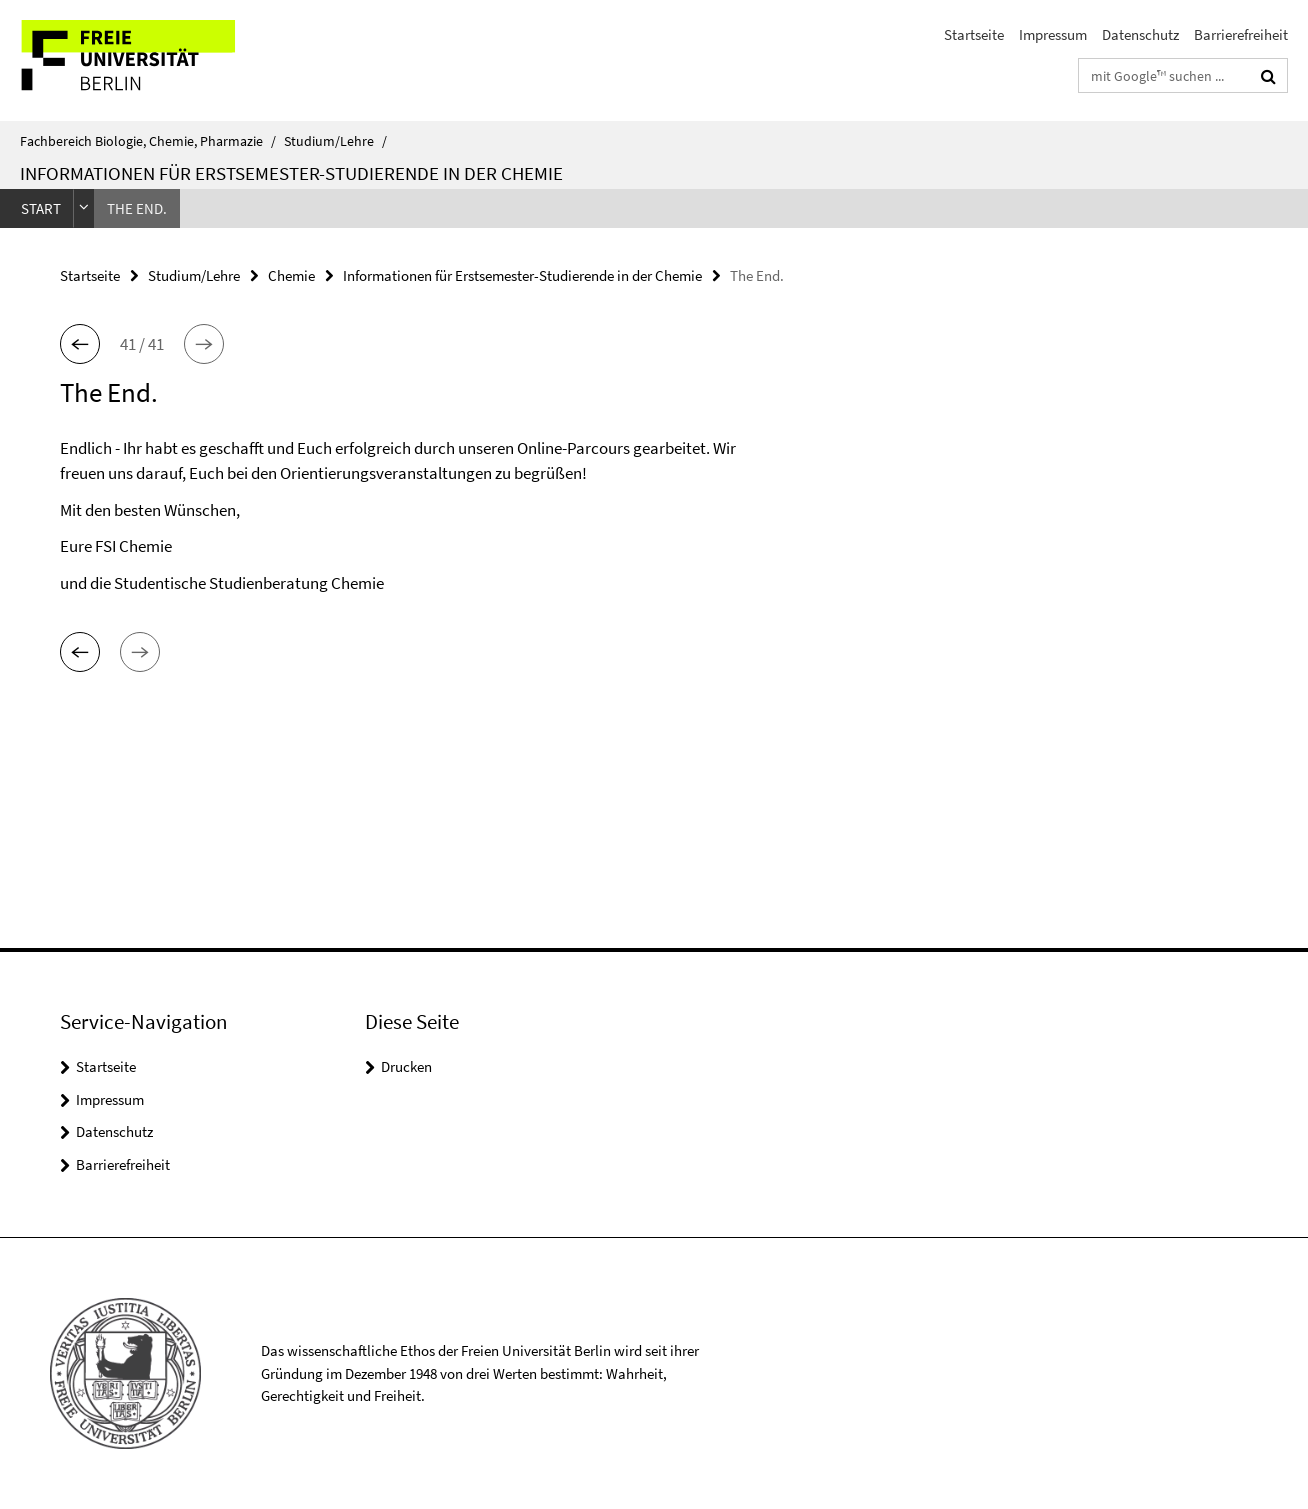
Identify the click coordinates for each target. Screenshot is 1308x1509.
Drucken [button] (406, 1066)
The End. (137, 208)
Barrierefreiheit (1241, 34)
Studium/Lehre (335, 141)
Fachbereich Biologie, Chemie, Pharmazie (148, 141)
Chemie (291, 275)
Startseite (974, 34)
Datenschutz (1140, 34)
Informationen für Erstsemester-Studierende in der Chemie (291, 173)
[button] (80, 344)
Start (41, 208)
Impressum (1053, 34)
